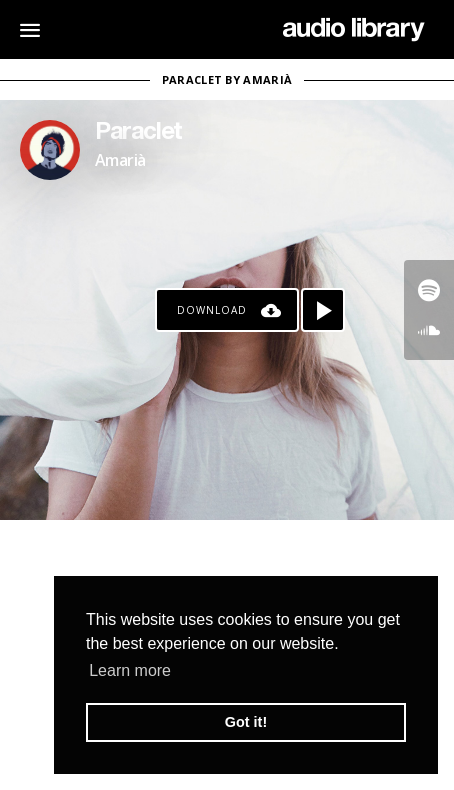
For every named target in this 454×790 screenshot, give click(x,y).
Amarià (120, 160)
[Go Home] (353, 30)
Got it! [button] (246, 722)
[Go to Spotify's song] (429, 290)
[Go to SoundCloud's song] (429, 330)
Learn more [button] (130, 670)
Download (212, 310)
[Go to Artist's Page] (50, 150)
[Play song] (323, 310)
